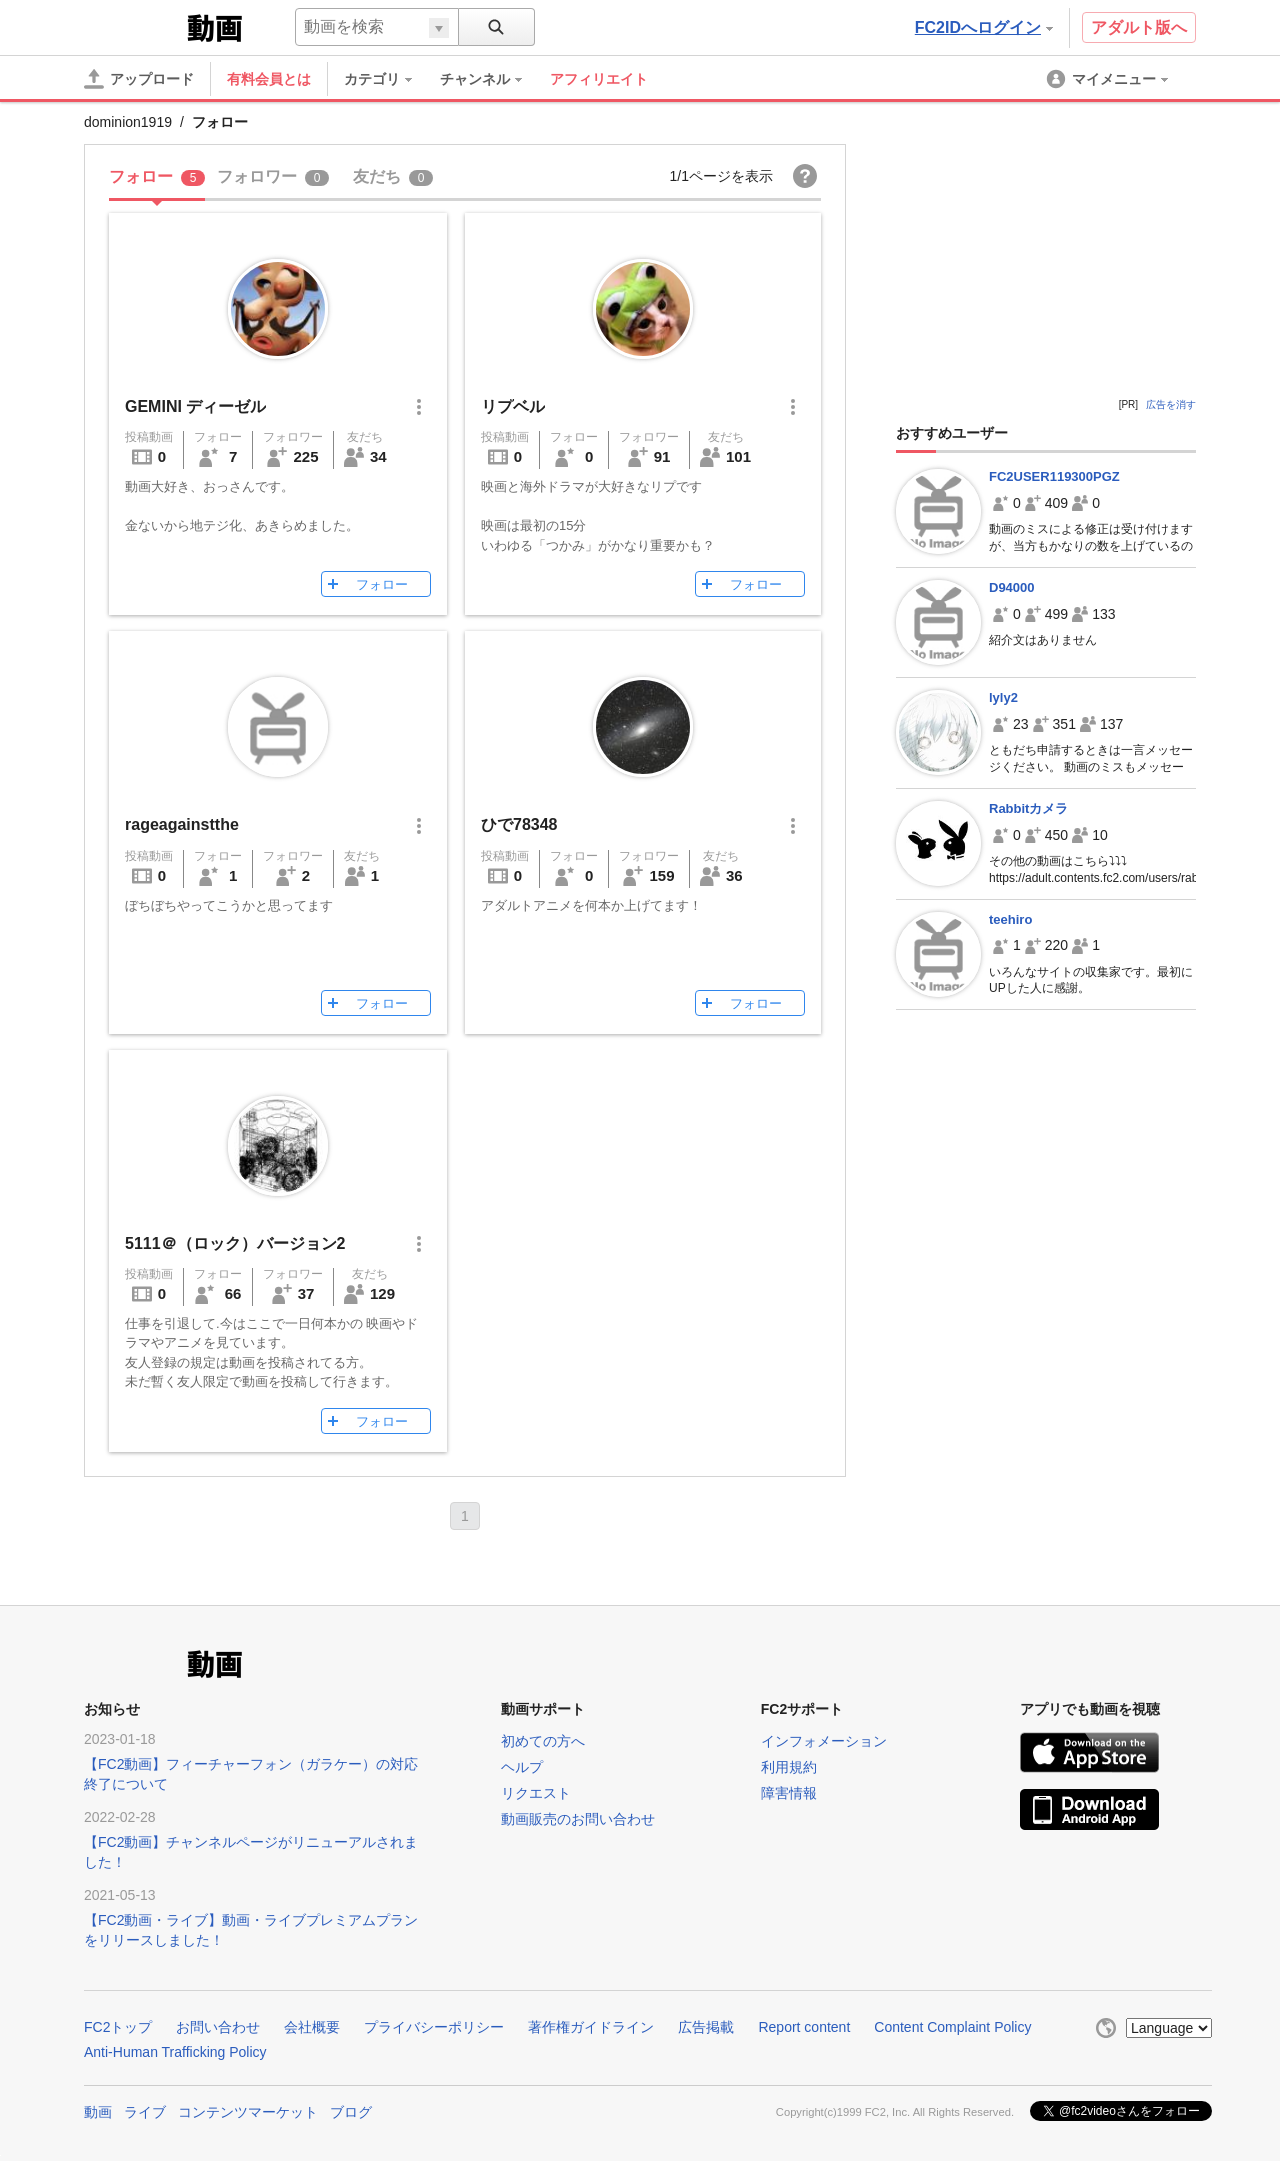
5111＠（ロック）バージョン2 (235, 1243)
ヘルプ (522, 1767)
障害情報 (789, 1793)
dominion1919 (128, 122)
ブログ (351, 2112)
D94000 (1012, 587)
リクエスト (536, 1793)
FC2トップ (118, 2027)
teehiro (1010, 919)
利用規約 (789, 1767)
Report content (804, 2027)
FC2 (133, 26)
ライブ (145, 2112)
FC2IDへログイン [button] (984, 27)
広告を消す (1171, 404)
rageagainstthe (182, 824)
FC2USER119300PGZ (1054, 476)
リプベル (513, 406)
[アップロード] (139, 79)
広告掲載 (706, 2027)
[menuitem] (388, 79)
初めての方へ (543, 1741)
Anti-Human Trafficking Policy (175, 2052)
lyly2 (1003, 697)
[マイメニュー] (1109, 79)
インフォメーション (824, 1741)
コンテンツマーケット (248, 2112)
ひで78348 (519, 824)
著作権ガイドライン (591, 2027)
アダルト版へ (1139, 27)
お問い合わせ (218, 2027)
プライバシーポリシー (434, 2027)
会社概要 (312, 2027)
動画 (98, 2112)
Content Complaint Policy (952, 2027)
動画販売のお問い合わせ (578, 1819)
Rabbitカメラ (1028, 808)
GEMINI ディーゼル (195, 406)
